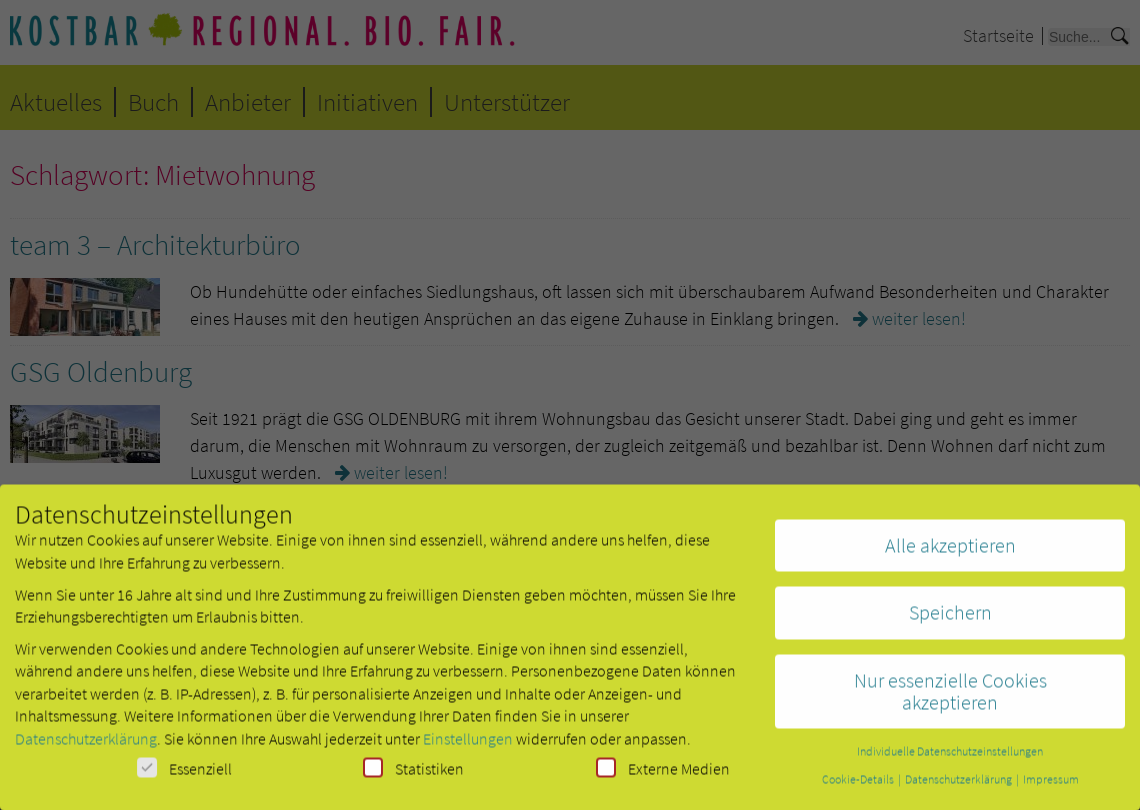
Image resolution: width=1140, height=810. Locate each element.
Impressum (1051, 786)
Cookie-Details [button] (859, 786)
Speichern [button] (950, 619)
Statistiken (413, 775)
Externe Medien (663, 775)
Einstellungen (468, 746)
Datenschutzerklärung (86, 746)
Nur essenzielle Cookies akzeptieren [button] (950, 698)
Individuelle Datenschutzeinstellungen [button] (950, 758)
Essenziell (184, 775)
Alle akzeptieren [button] (950, 552)
